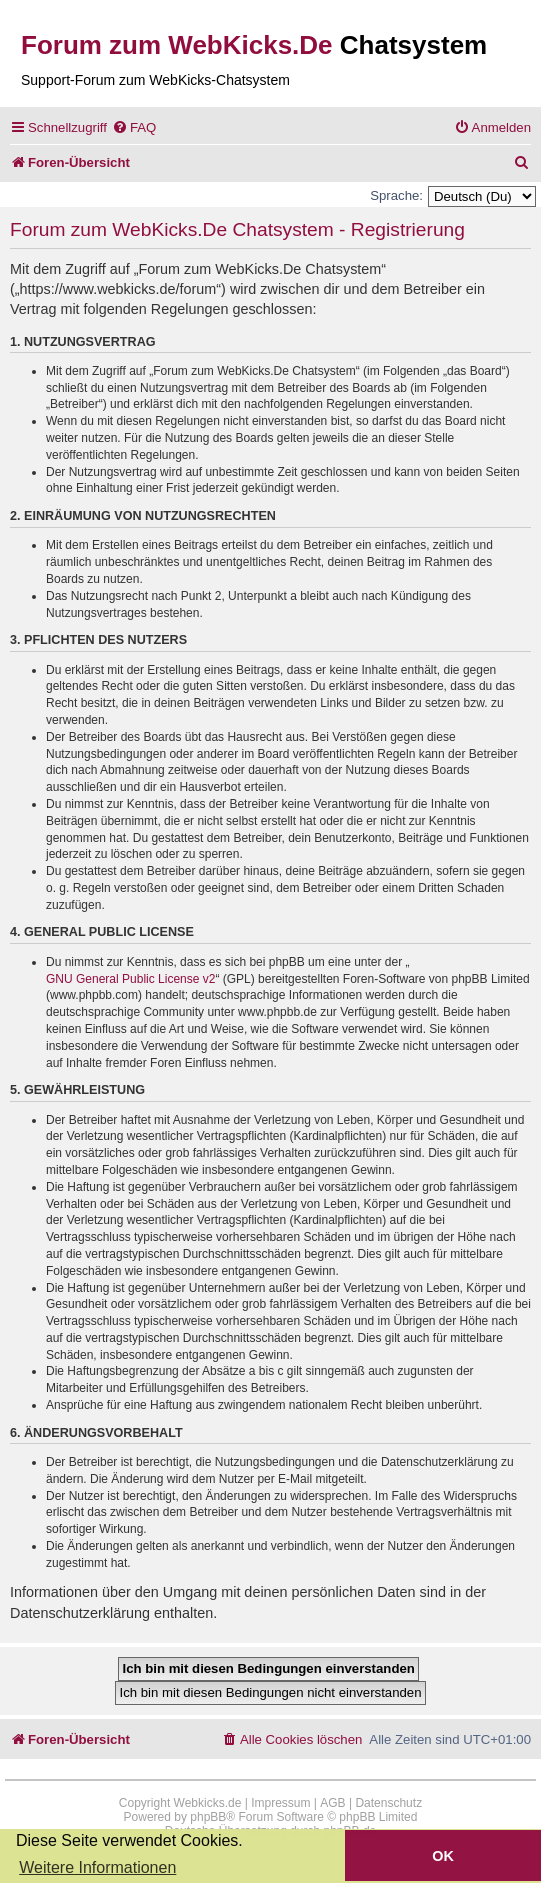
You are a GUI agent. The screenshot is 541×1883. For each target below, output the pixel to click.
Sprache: (396, 195)
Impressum (280, 1803)
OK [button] (443, 1856)
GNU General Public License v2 (130, 979)
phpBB (208, 1817)
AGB (332, 1803)
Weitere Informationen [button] (97, 1867)
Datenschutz (388, 1803)
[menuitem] (134, 127)
